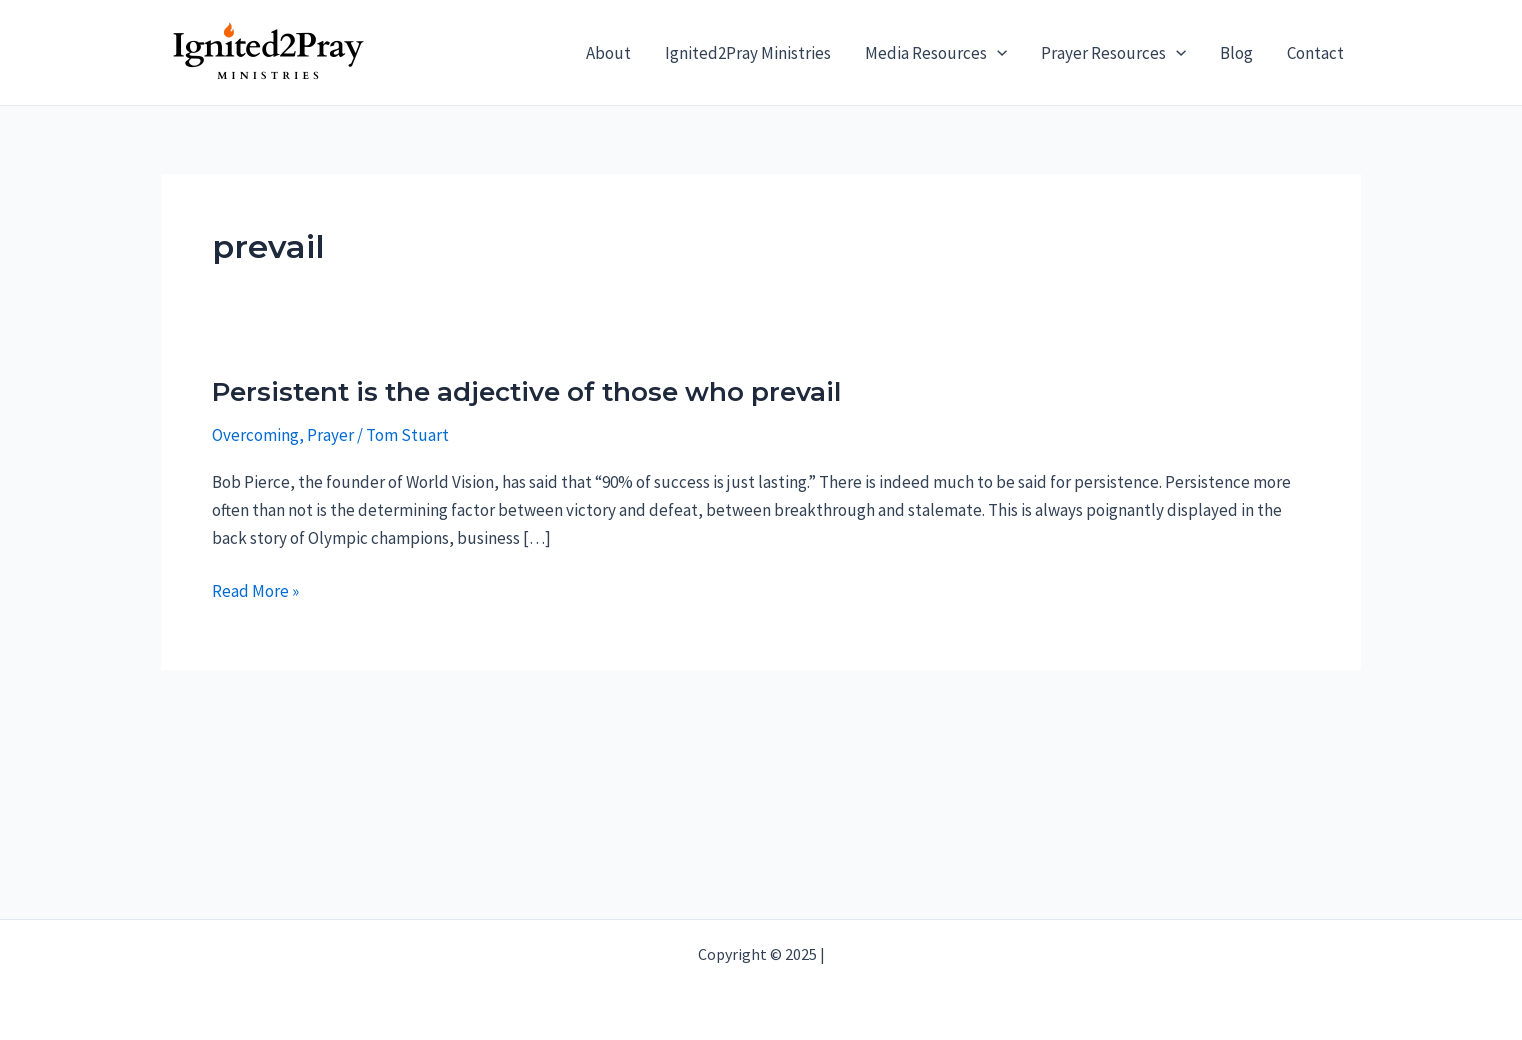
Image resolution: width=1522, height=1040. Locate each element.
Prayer (330, 435)
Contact (1315, 53)
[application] (997, 53)
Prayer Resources (1113, 53)
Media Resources (936, 53)
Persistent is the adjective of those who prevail (526, 392)
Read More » (255, 591)
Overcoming (255, 435)
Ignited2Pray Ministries (748, 53)
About (608, 53)
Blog (1236, 53)
